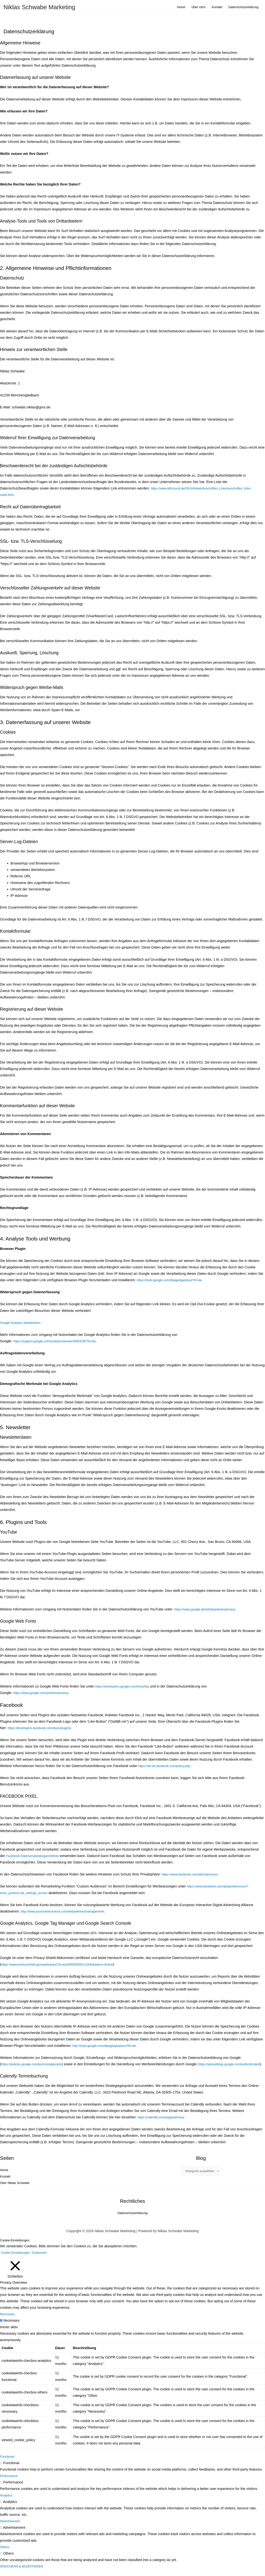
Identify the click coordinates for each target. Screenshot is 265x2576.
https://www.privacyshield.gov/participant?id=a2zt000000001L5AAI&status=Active (64, 1964)
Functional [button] (8, 2463)
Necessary (11, 2327)
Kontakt (211, 7)
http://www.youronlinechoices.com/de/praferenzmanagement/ (68, 1911)
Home (171, 7)
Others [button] (5, 2553)
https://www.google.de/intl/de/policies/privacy (208, 1609)
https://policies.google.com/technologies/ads (35, 2064)
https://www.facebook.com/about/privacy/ (193, 1874)
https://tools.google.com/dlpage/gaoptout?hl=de (173, 1280)
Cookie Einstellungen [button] (17, 2259)
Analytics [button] (7, 2502)
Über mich (190, 7)
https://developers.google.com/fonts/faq (125, 1686)
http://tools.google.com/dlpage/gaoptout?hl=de (108, 2046)
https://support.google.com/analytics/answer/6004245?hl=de (59, 1341)
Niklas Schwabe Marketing (39, 7)
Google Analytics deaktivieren (23, 1323)
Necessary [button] (8, 2320)
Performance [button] (10, 2482)
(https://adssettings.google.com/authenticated (47, 2070)
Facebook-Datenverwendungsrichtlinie (35, 1856)
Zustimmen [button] (44, 2259)
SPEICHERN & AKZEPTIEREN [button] (24, 2573)
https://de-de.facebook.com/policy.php (167, 1766)
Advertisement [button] (11, 2527)
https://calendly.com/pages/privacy (164, 2123)
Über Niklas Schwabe (16, 2189)
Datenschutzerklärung (241, 7)
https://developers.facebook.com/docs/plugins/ (43, 1728)
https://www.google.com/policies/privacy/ (44, 1693)
